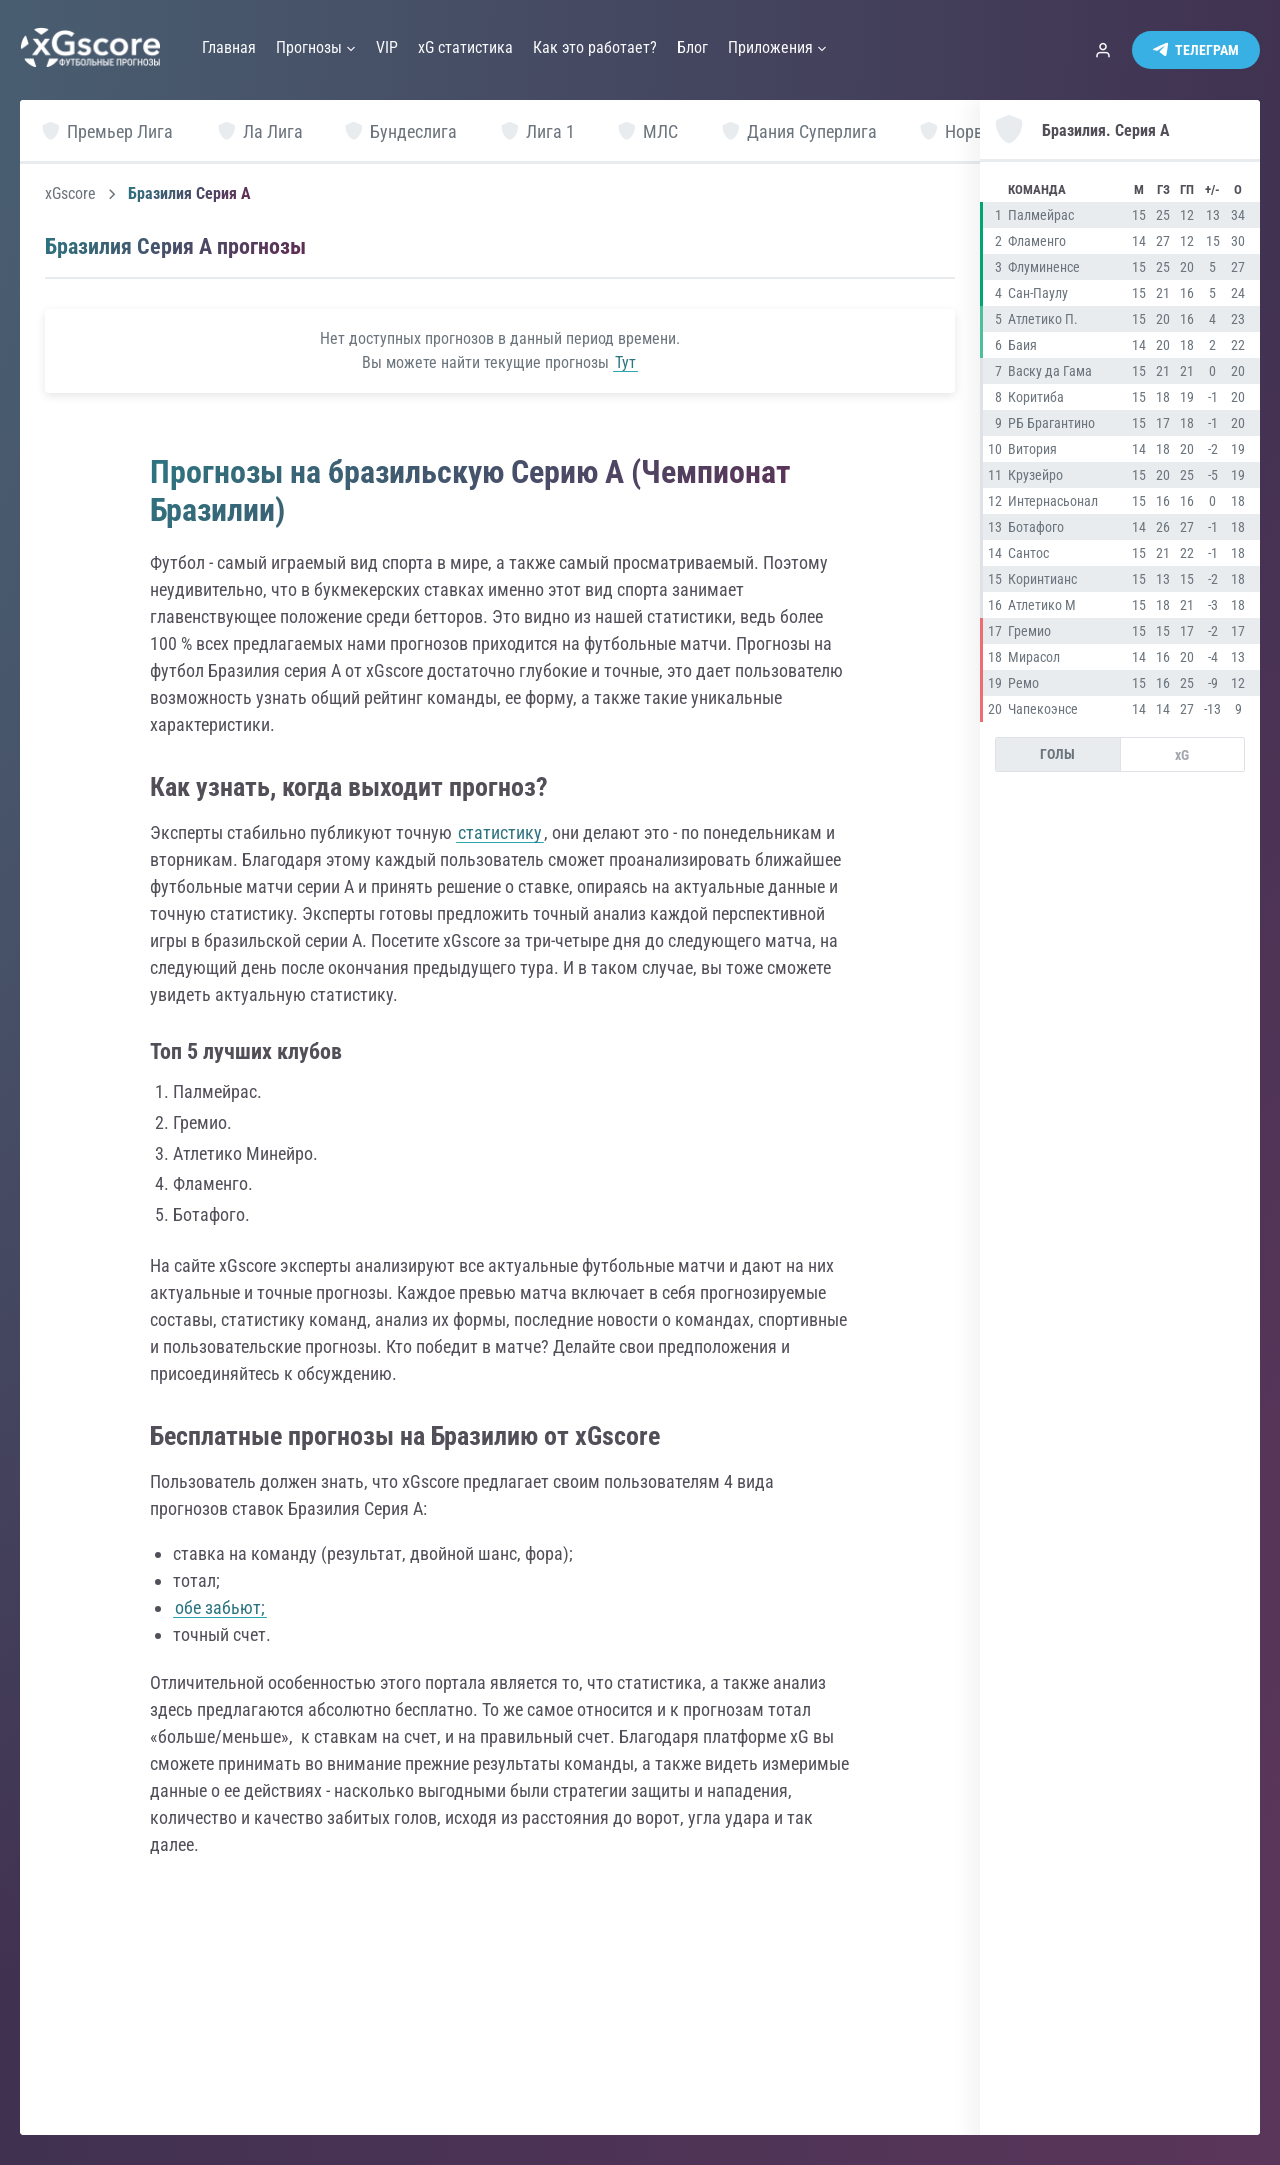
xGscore (70, 194)
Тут (625, 362)
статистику (500, 832)
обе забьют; (220, 1607)
